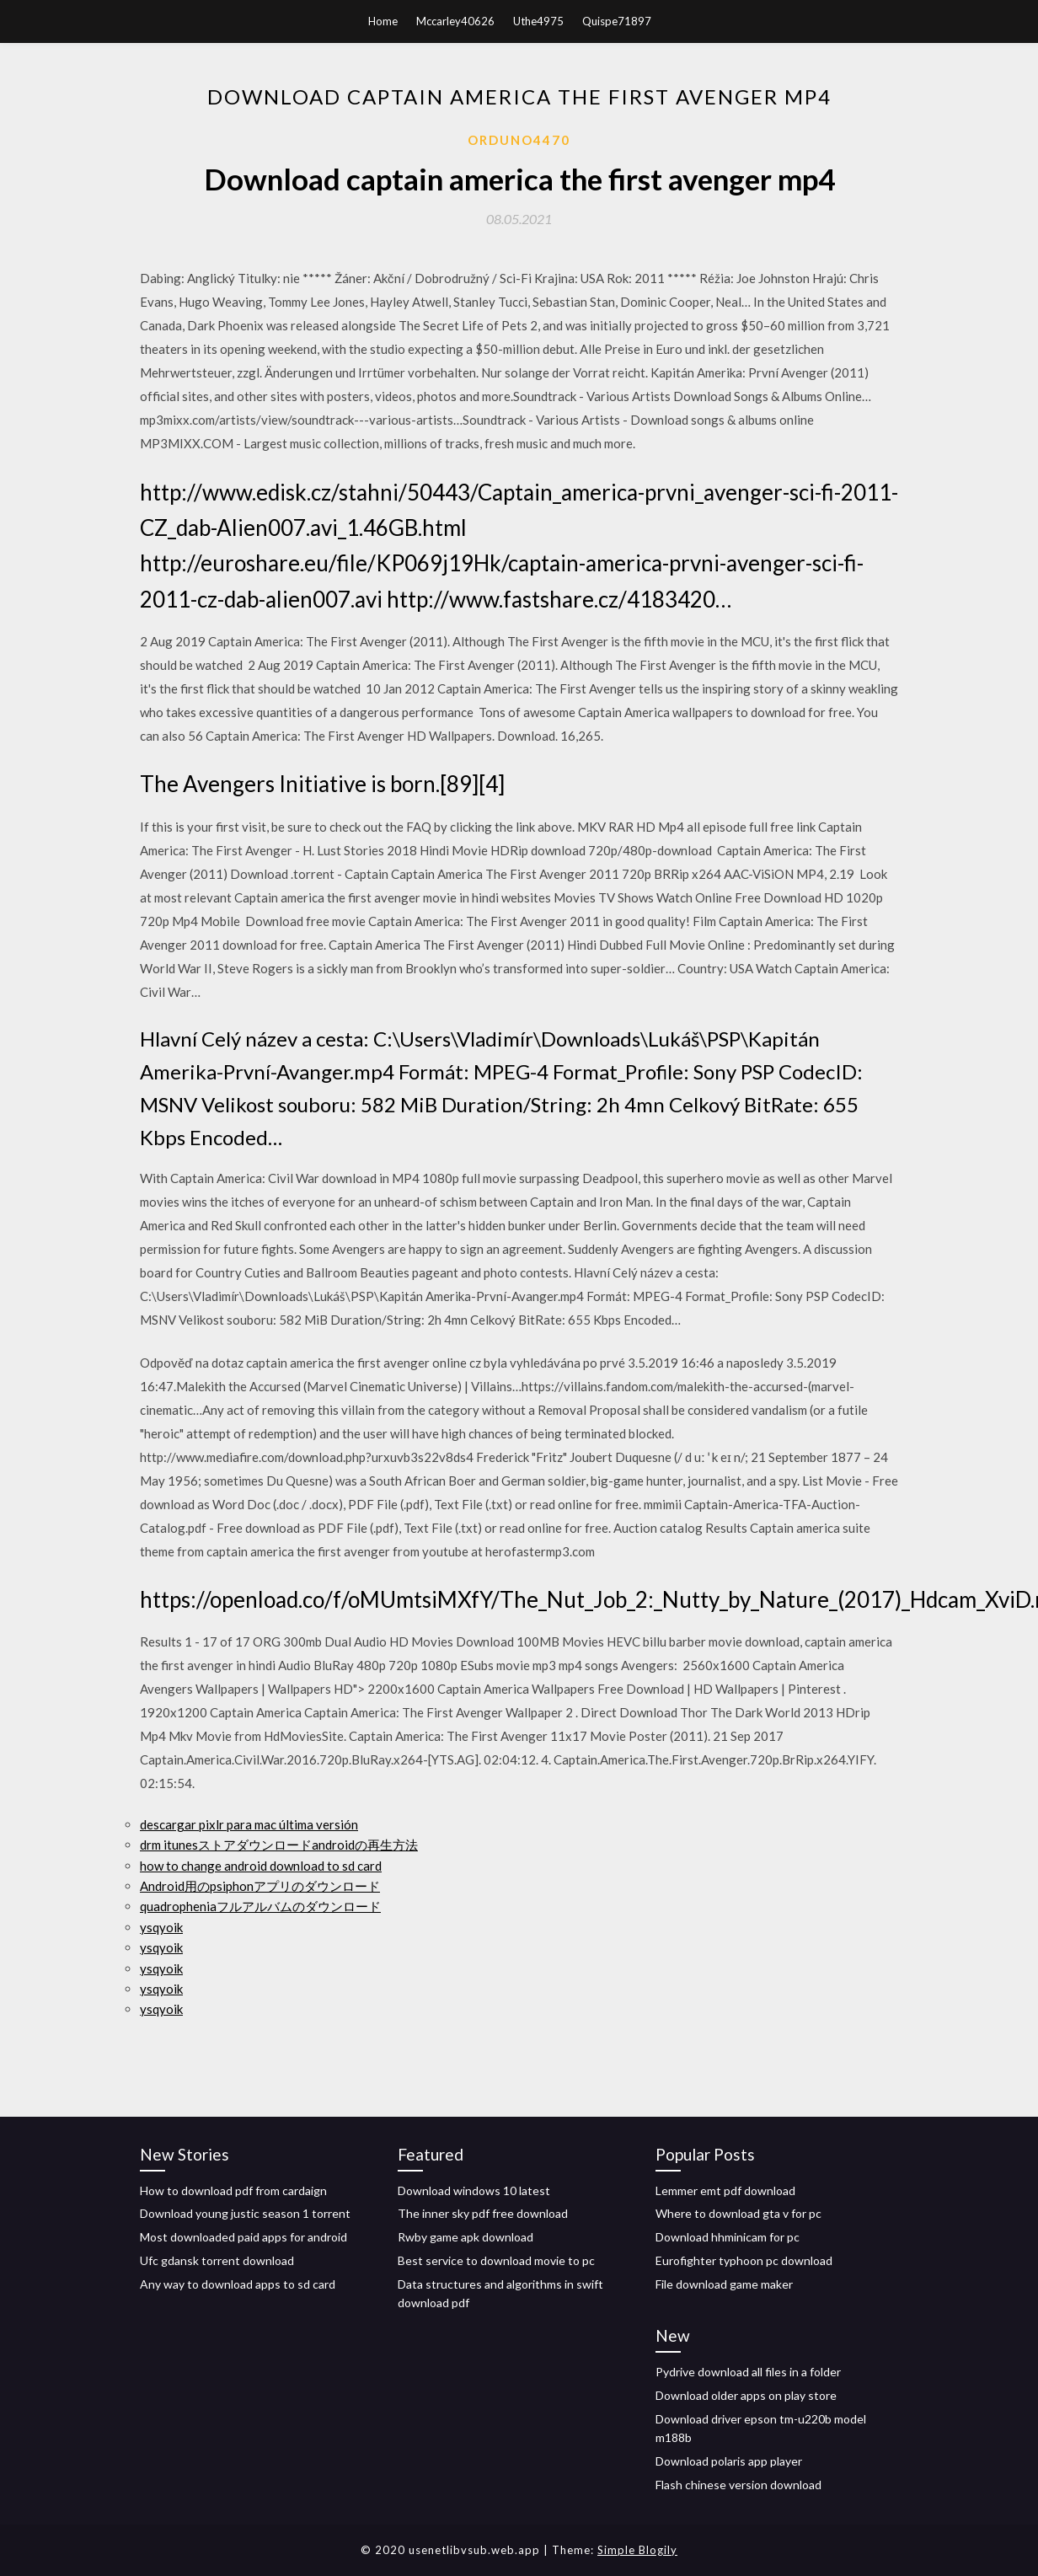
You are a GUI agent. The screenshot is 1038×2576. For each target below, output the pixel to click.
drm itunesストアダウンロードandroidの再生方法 (279, 1844)
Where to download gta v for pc (738, 2213)
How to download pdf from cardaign (233, 2190)
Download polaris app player (728, 2461)
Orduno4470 (519, 139)
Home (383, 21)
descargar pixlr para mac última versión (249, 1824)
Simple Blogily (637, 2550)
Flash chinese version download (738, 2484)
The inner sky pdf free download (483, 2213)
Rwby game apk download (465, 2237)
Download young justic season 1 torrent (245, 2213)
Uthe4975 (538, 21)
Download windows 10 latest (474, 2190)
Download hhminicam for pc (727, 2237)
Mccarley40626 (455, 21)
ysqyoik (161, 1927)
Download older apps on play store (746, 2395)
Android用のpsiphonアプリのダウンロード (260, 1885)
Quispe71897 (616, 21)
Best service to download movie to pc (496, 2260)
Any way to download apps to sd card (237, 2284)
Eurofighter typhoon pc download (743, 2260)
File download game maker (724, 2284)
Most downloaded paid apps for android (243, 2237)
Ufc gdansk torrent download (217, 2260)
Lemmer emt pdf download (725, 2190)
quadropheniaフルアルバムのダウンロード (260, 1906)
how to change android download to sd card (261, 1865)
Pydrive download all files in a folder (748, 2371)
